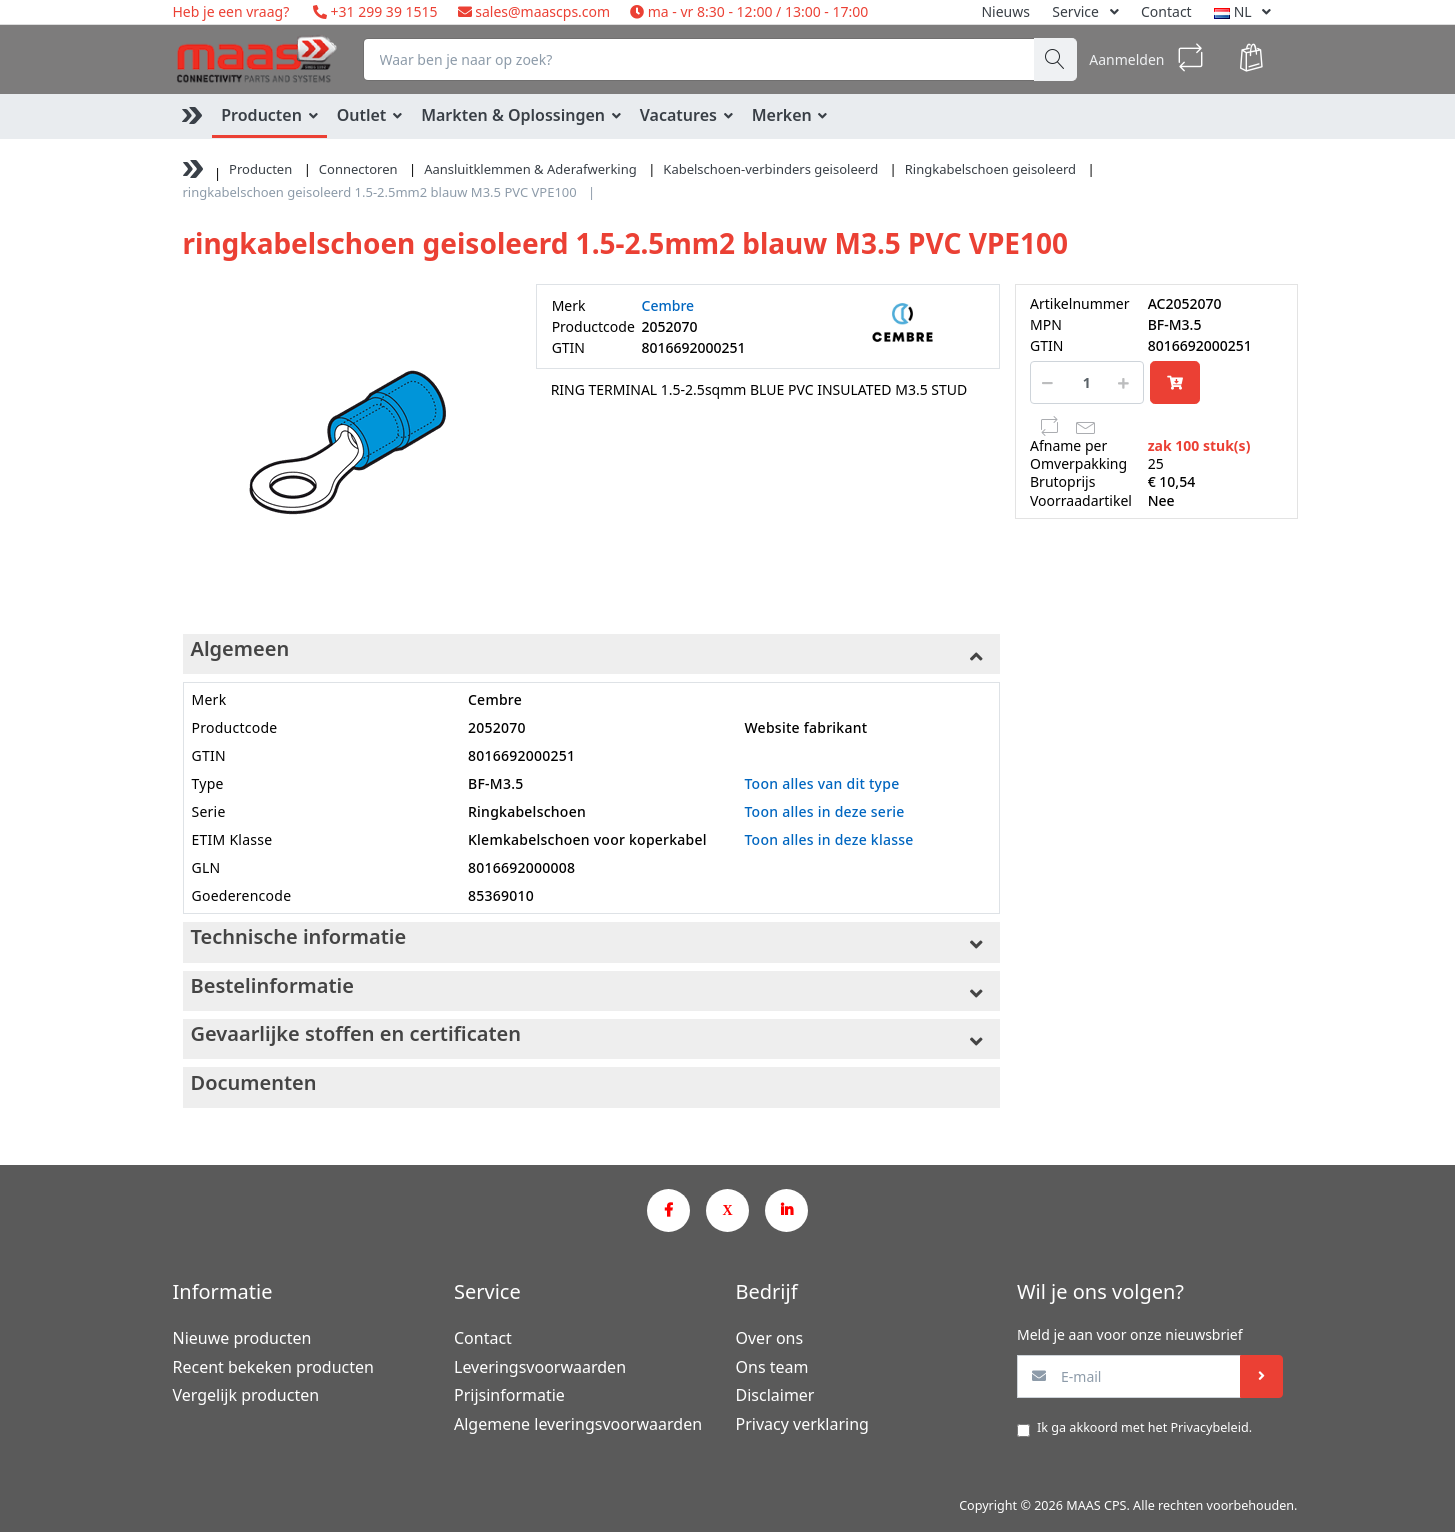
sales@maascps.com (542, 11)
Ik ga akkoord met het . (1144, 1427)
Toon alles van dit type (821, 783)
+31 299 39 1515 (382, 11)
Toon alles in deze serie (824, 811)
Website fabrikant (805, 727)
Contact (1166, 11)
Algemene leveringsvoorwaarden (578, 1424)
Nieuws (1005, 11)
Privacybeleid (1209, 1427)
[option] (344, 445)
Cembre (668, 305)
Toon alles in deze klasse (828, 839)
